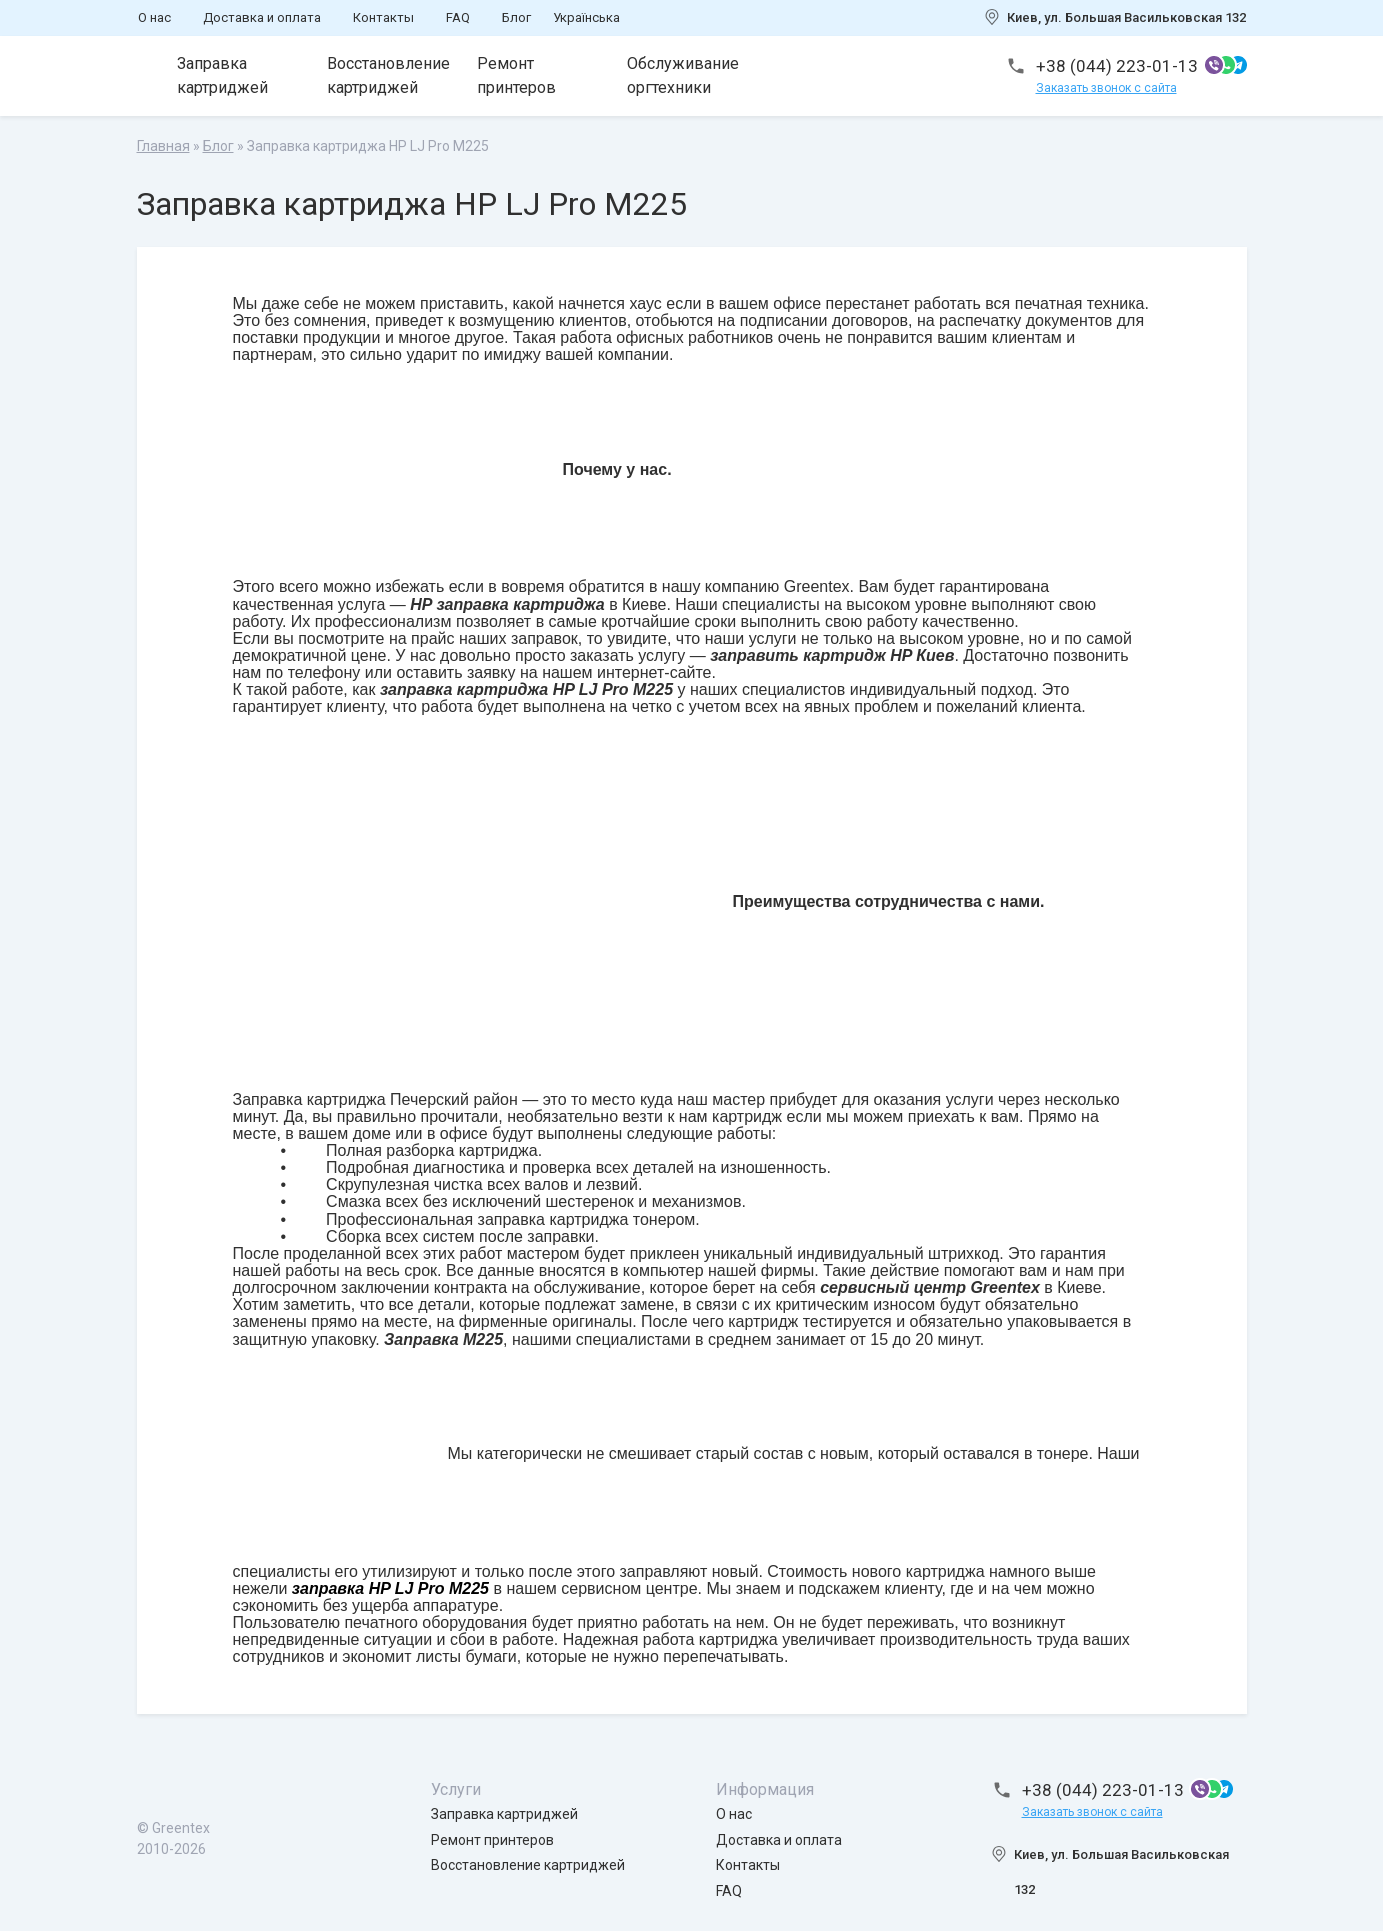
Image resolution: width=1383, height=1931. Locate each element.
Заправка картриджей (222, 75)
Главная (163, 146)
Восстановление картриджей (388, 75)
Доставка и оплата (262, 17)
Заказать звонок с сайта (1106, 88)
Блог (516, 17)
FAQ (458, 17)
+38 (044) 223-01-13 (1117, 66)
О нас (154, 17)
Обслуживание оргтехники (683, 75)
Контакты (383, 17)
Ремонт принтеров (516, 75)
